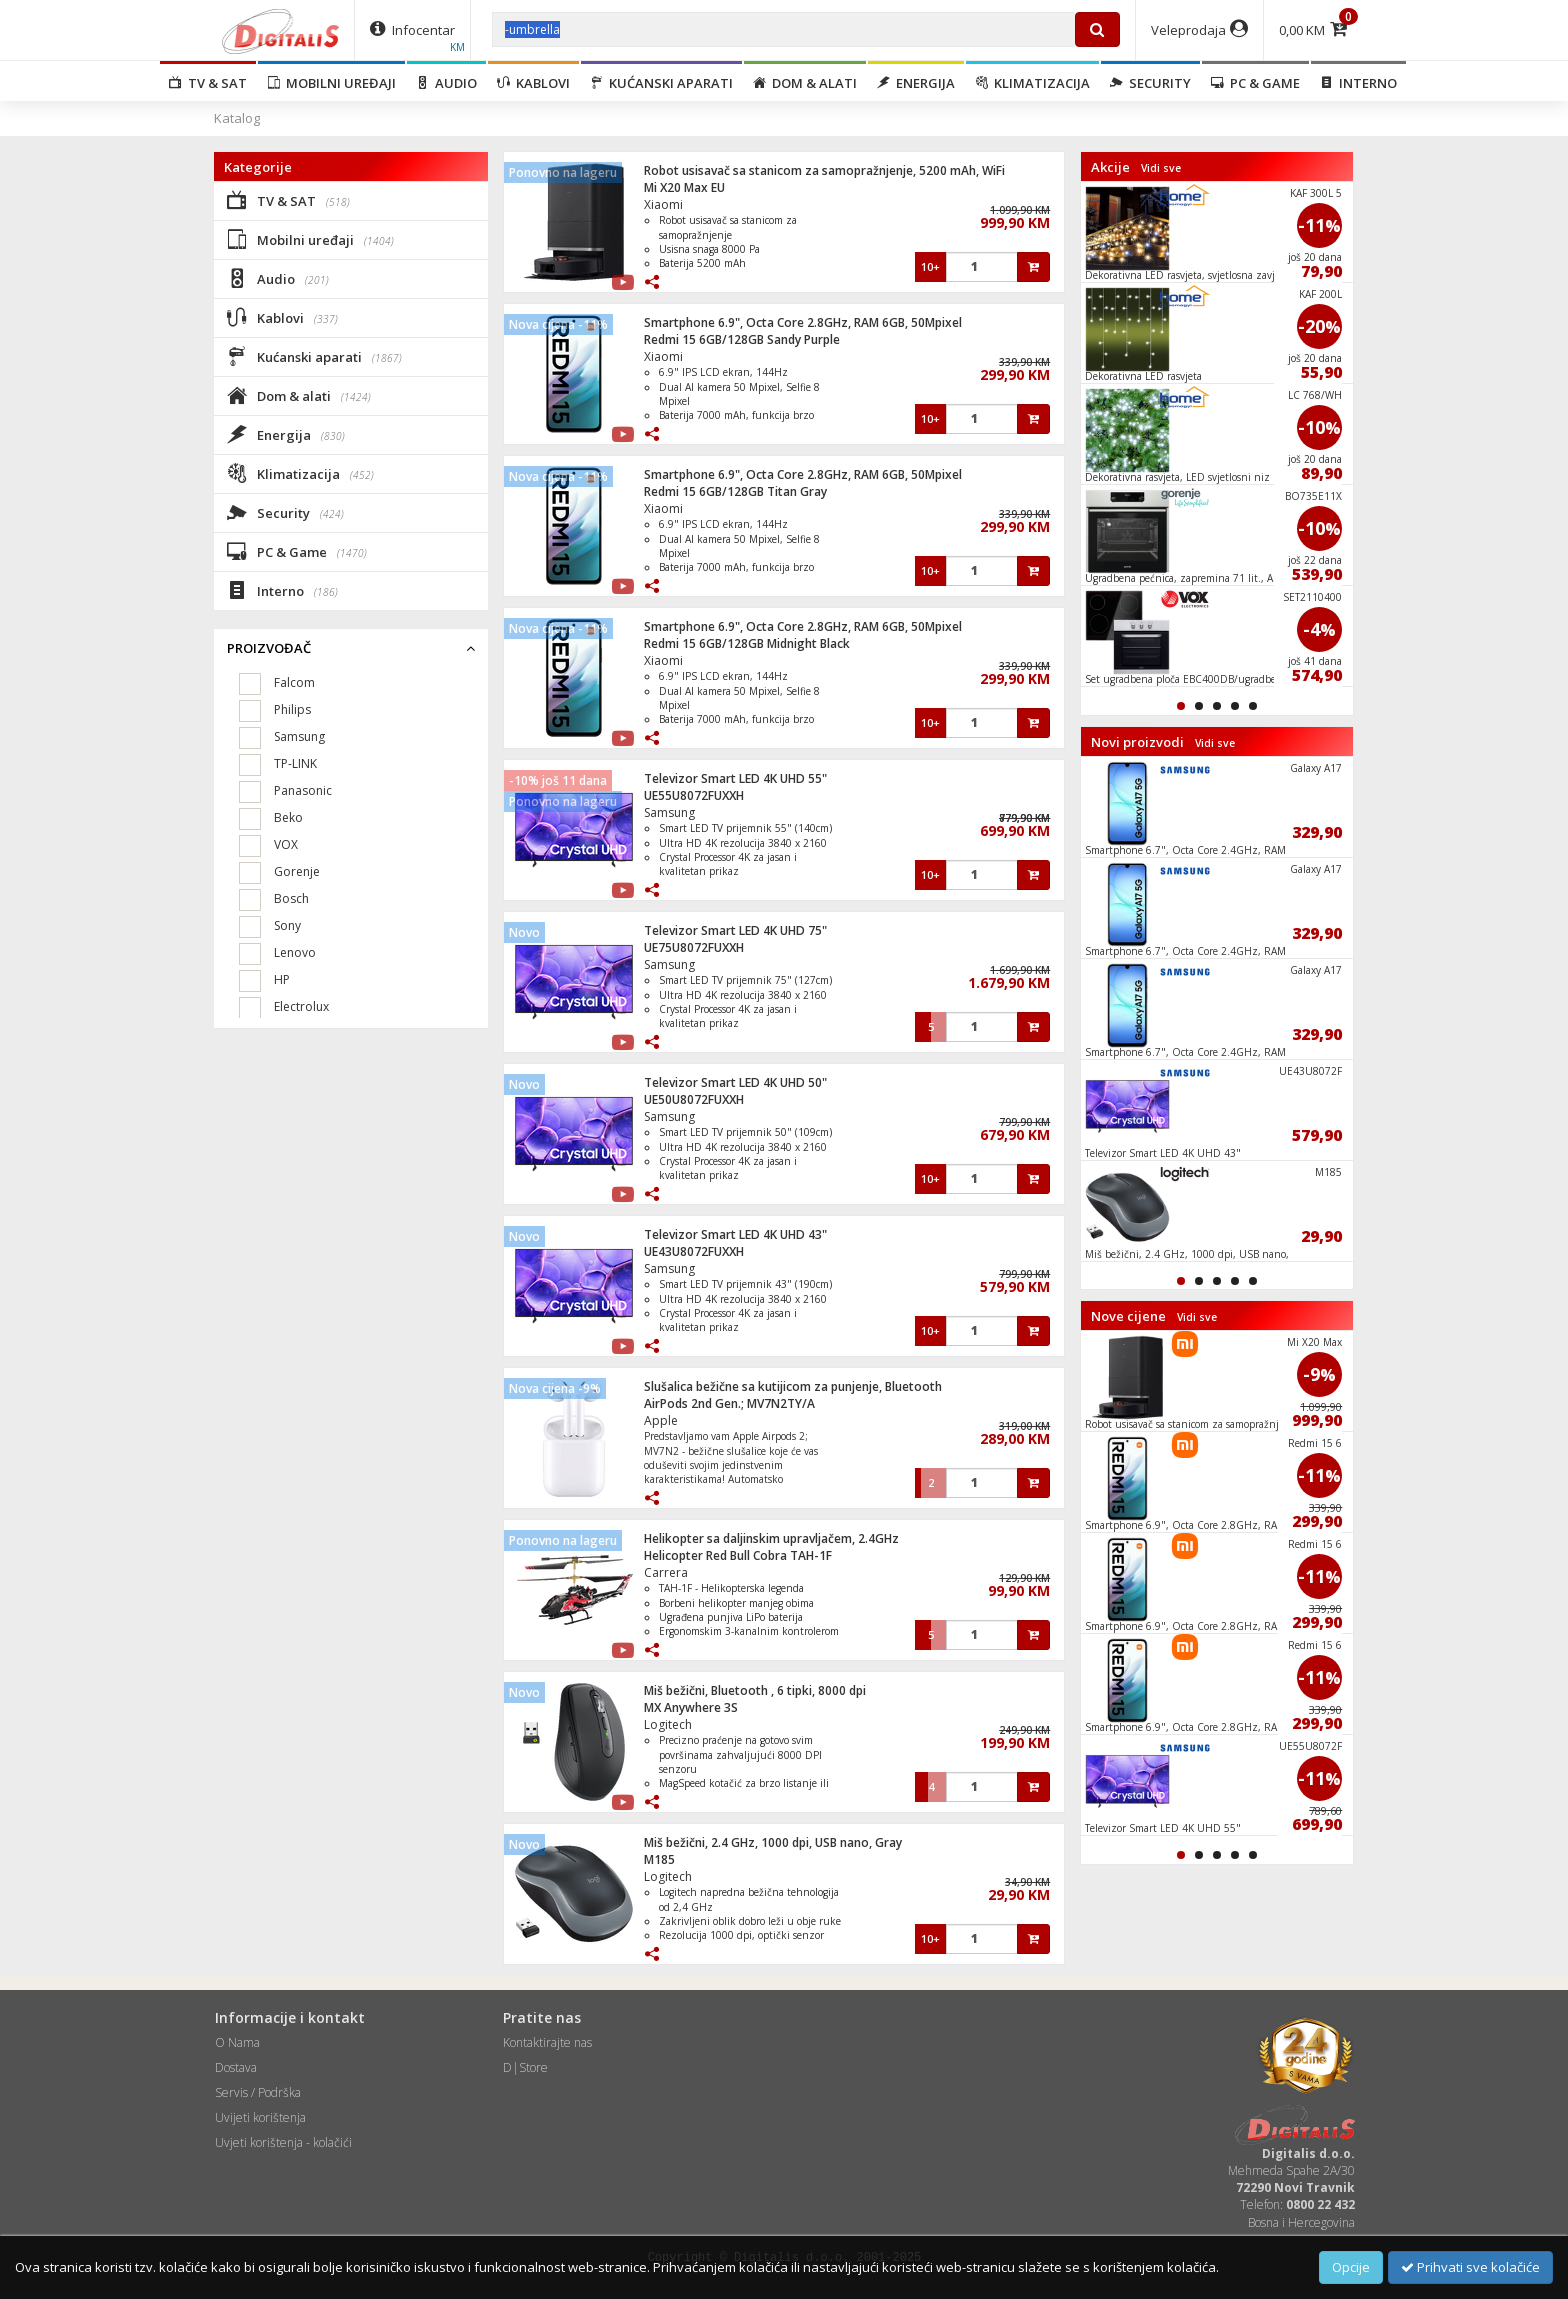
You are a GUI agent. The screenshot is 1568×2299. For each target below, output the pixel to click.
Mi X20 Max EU (684, 187)
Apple (661, 1420)
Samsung (669, 812)
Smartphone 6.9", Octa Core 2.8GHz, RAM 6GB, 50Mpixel (803, 322)
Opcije (1351, 2267)
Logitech (668, 1724)
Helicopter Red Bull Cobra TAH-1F (738, 1555)
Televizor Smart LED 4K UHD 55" (735, 778)
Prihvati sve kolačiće (1470, 2267)
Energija (916, 83)
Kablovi (533, 83)
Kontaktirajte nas (547, 2042)
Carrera (666, 1572)
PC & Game (1255, 83)
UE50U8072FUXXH (694, 1099)
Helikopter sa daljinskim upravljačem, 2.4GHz (771, 1538)
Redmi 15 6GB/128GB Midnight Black (747, 643)
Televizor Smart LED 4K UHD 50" (735, 1082)
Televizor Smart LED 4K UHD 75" (735, 930)
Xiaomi (663, 204)
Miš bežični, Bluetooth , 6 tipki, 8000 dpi (755, 1690)
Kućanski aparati (661, 83)
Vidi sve (1161, 168)
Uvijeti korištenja (260, 2117)
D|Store (525, 2067)
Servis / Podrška (258, 2092)
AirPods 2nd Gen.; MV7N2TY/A (729, 1403)
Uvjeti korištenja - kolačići (283, 2142)
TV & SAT (208, 83)
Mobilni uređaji (331, 83)
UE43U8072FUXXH (694, 1251)
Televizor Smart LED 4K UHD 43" (735, 1234)
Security (1150, 83)
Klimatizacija (1032, 83)
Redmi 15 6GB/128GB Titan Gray (735, 491)
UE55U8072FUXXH (694, 795)
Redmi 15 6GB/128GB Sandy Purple (742, 339)
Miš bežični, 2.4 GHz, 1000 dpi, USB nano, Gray (773, 1842)
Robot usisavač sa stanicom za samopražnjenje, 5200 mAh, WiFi (824, 170)
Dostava (236, 2067)
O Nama (237, 2042)
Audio (446, 83)
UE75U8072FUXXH (694, 947)
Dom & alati (805, 83)
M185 (659, 1859)
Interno (1358, 83)
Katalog (237, 118)
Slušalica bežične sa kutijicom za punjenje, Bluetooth (793, 1386)
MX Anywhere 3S (691, 1707)
